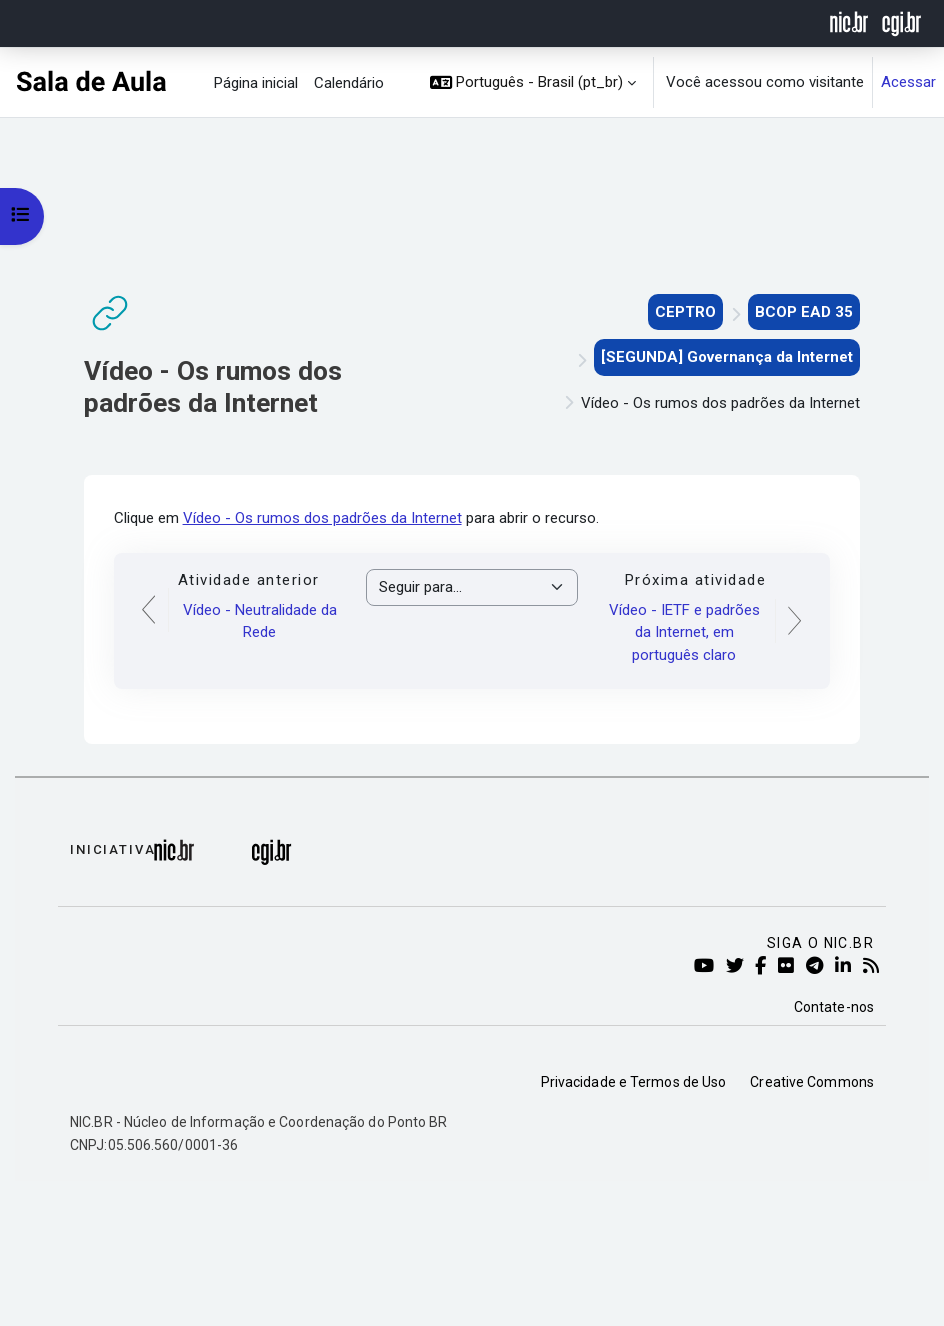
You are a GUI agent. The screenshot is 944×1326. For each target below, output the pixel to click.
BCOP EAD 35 (804, 312)
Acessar (908, 82)
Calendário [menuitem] (349, 83)
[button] (533, 82)
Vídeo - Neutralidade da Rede (260, 621)
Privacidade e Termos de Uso (634, 1082)
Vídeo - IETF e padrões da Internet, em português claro (684, 632)
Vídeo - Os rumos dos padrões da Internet (322, 518)
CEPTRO (685, 312)
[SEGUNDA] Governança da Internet (727, 357)
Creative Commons (812, 1082)
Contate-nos (834, 1007)
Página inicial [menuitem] (256, 83)
